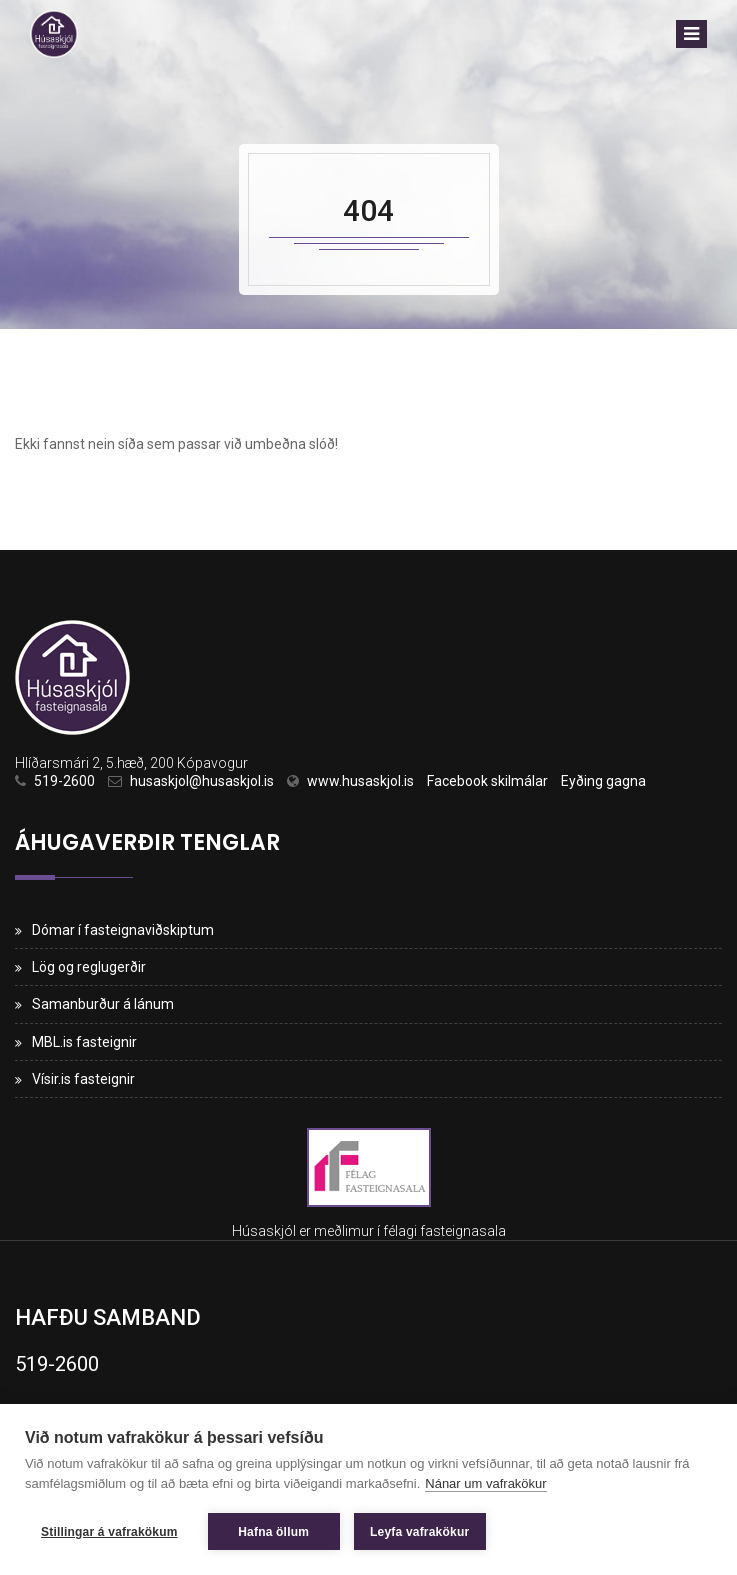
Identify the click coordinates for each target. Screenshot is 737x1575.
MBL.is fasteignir (84, 1042)
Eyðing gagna (603, 781)
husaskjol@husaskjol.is (202, 781)
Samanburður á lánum (103, 1004)
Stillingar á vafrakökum (109, 1532)
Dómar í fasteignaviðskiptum (123, 930)
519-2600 (64, 781)
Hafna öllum (273, 1532)
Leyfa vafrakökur (419, 1532)
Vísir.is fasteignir (83, 1079)
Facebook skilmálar (487, 781)
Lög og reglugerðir (89, 967)
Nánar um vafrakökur (485, 1483)
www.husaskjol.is (360, 781)
